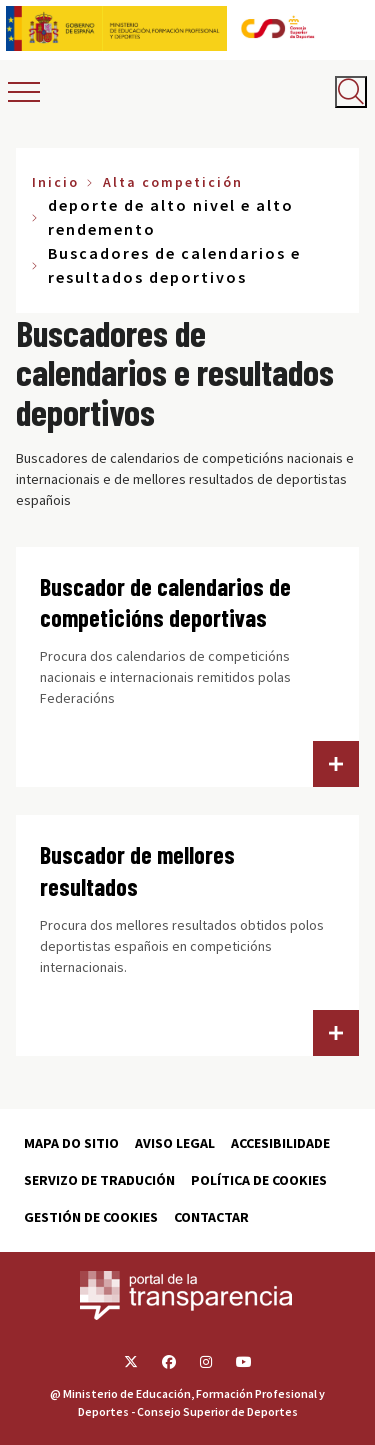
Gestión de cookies (91, 1217)
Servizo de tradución (99, 1180)
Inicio (55, 182)
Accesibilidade (280, 1143)
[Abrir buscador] (351, 92)
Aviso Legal (175, 1143)
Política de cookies (259, 1180)
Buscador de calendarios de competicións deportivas (165, 602)
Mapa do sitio (71, 1143)
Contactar (211, 1217)
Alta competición (173, 182)
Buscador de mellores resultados (137, 870)
